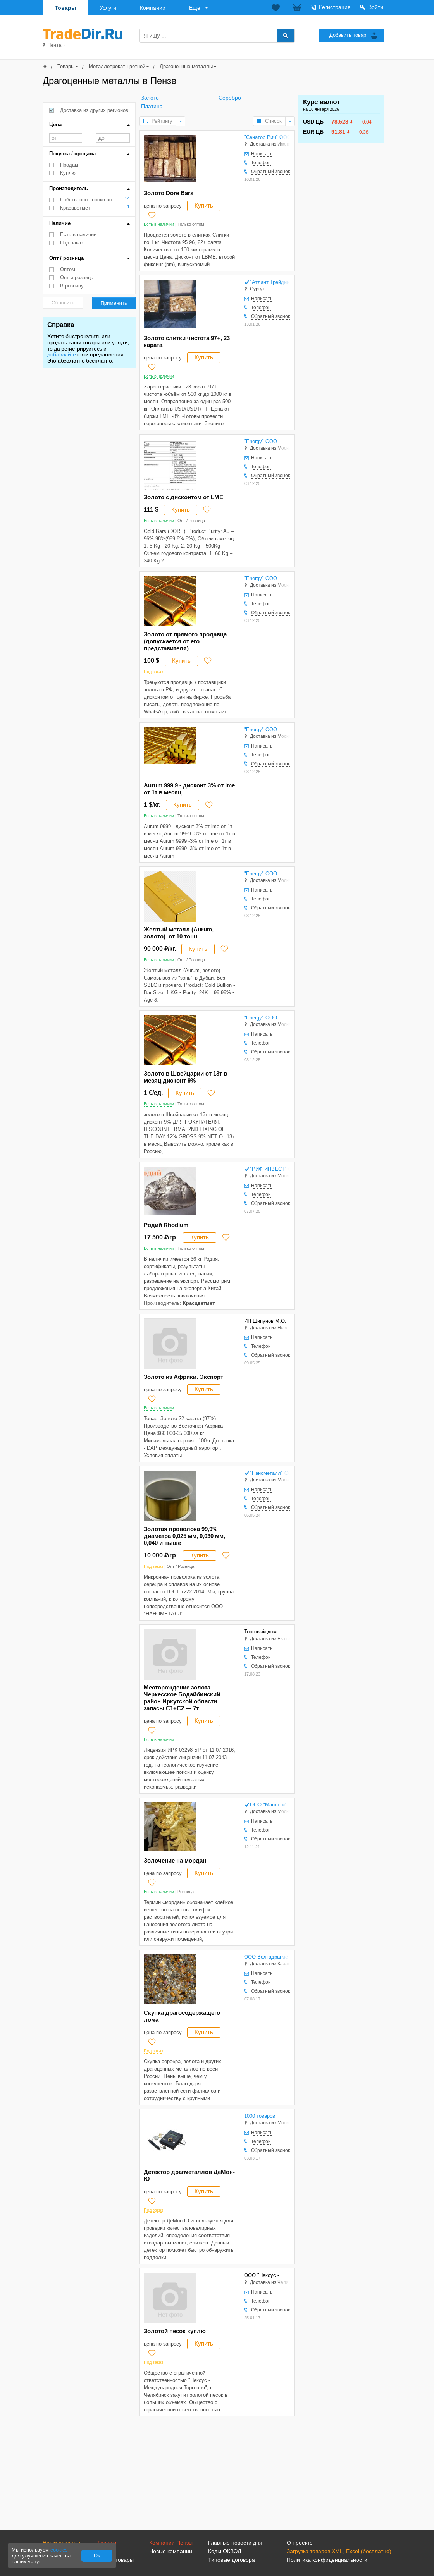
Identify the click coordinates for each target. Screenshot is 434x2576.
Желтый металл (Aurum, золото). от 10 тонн (179, 933)
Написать (261, 153)
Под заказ (71, 243)
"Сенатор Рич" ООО (267, 137)
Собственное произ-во (86, 200)
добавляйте (61, 354)
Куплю (68, 173)
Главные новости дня (235, 2543)
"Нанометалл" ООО (270, 1473)
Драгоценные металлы (186, 66)
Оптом (67, 269)
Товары (65, 8)
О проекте (300, 2543)
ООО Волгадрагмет (267, 1957)
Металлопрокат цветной (117, 66)
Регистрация (335, 7)
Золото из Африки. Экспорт (183, 1376)
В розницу (72, 286)
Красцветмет (75, 208)
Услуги (108, 8)
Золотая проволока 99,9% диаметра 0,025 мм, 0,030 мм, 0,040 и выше (184, 1536)
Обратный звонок (270, 171)
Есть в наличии (78, 234)
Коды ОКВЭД (224, 2551)
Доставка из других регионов (94, 110)
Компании (152, 8)
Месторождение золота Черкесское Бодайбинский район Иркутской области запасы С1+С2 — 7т (182, 1698)
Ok (97, 2556)
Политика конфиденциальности (327, 2560)
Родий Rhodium (166, 1225)
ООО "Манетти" (268, 1805)
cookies (59, 2550)
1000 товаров (259, 2116)
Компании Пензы (171, 2543)
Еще (194, 8)
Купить (204, 205)
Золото (150, 98)
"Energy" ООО (260, 441)
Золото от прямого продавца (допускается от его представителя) (185, 641)
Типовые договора (231, 2560)
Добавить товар (347, 35)
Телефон (261, 162)
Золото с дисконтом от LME (183, 497)
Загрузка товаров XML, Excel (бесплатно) (339, 2551)
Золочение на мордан (175, 1860)
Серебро (230, 98)
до (112, 138)
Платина (152, 106)
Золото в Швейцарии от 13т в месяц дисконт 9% (185, 1077)
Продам (69, 165)
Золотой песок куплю (175, 2331)
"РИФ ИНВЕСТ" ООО (270, 1169)
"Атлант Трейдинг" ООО (270, 282)
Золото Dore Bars (168, 193)
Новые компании (170, 2551)
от (66, 138)
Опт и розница (76, 277)
